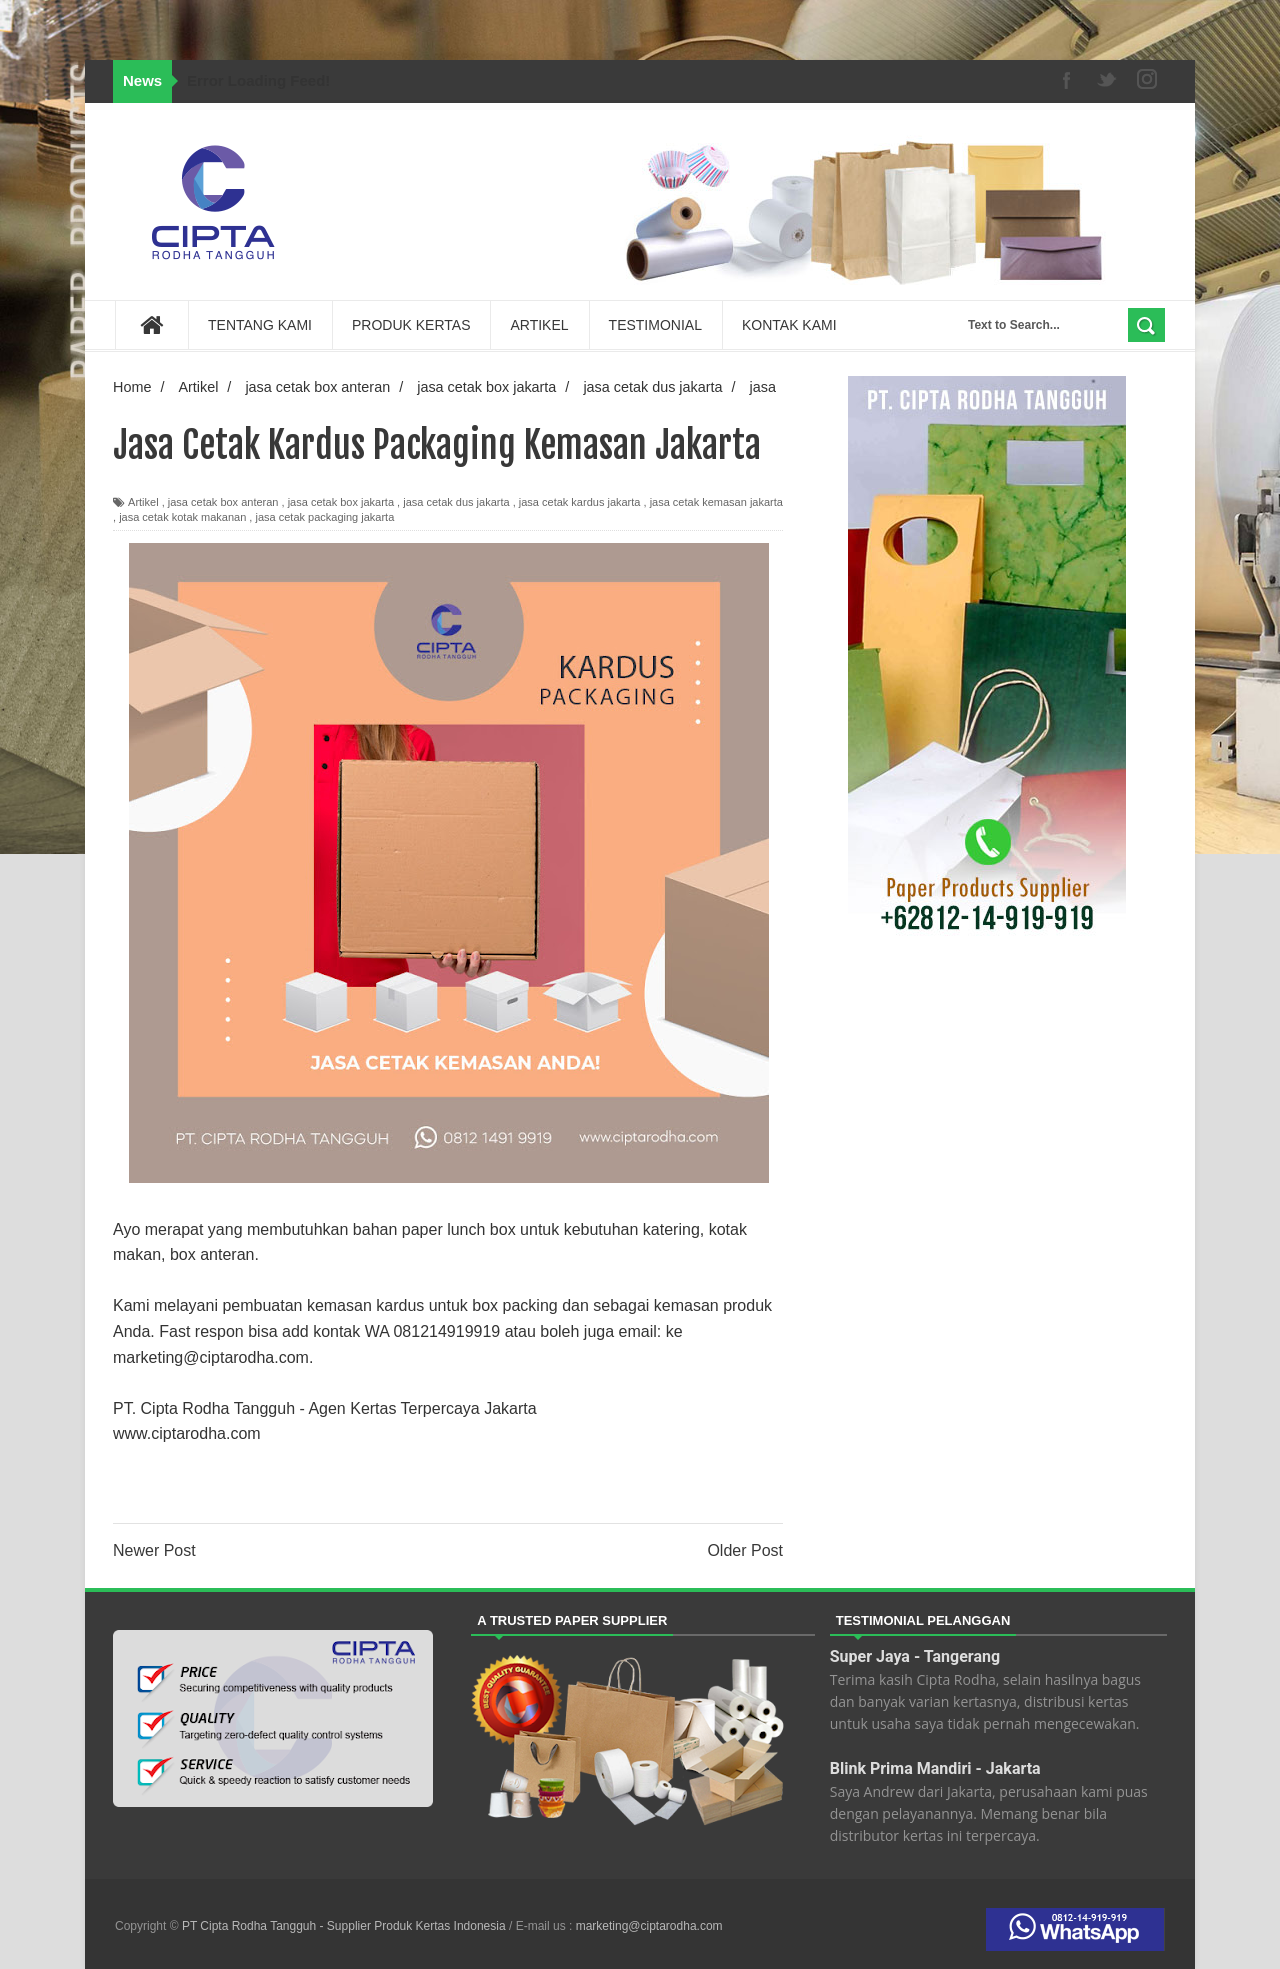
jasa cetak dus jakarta (456, 502)
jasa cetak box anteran (223, 502)
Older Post (745, 1550)
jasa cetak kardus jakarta (580, 502)
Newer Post (154, 1550)
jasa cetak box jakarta (341, 502)
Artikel (143, 502)
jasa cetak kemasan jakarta (716, 502)
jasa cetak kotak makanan (182, 517)
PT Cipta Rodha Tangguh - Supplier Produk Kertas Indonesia (345, 1926)
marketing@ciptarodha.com (649, 1926)
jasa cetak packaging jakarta (324, 517)
